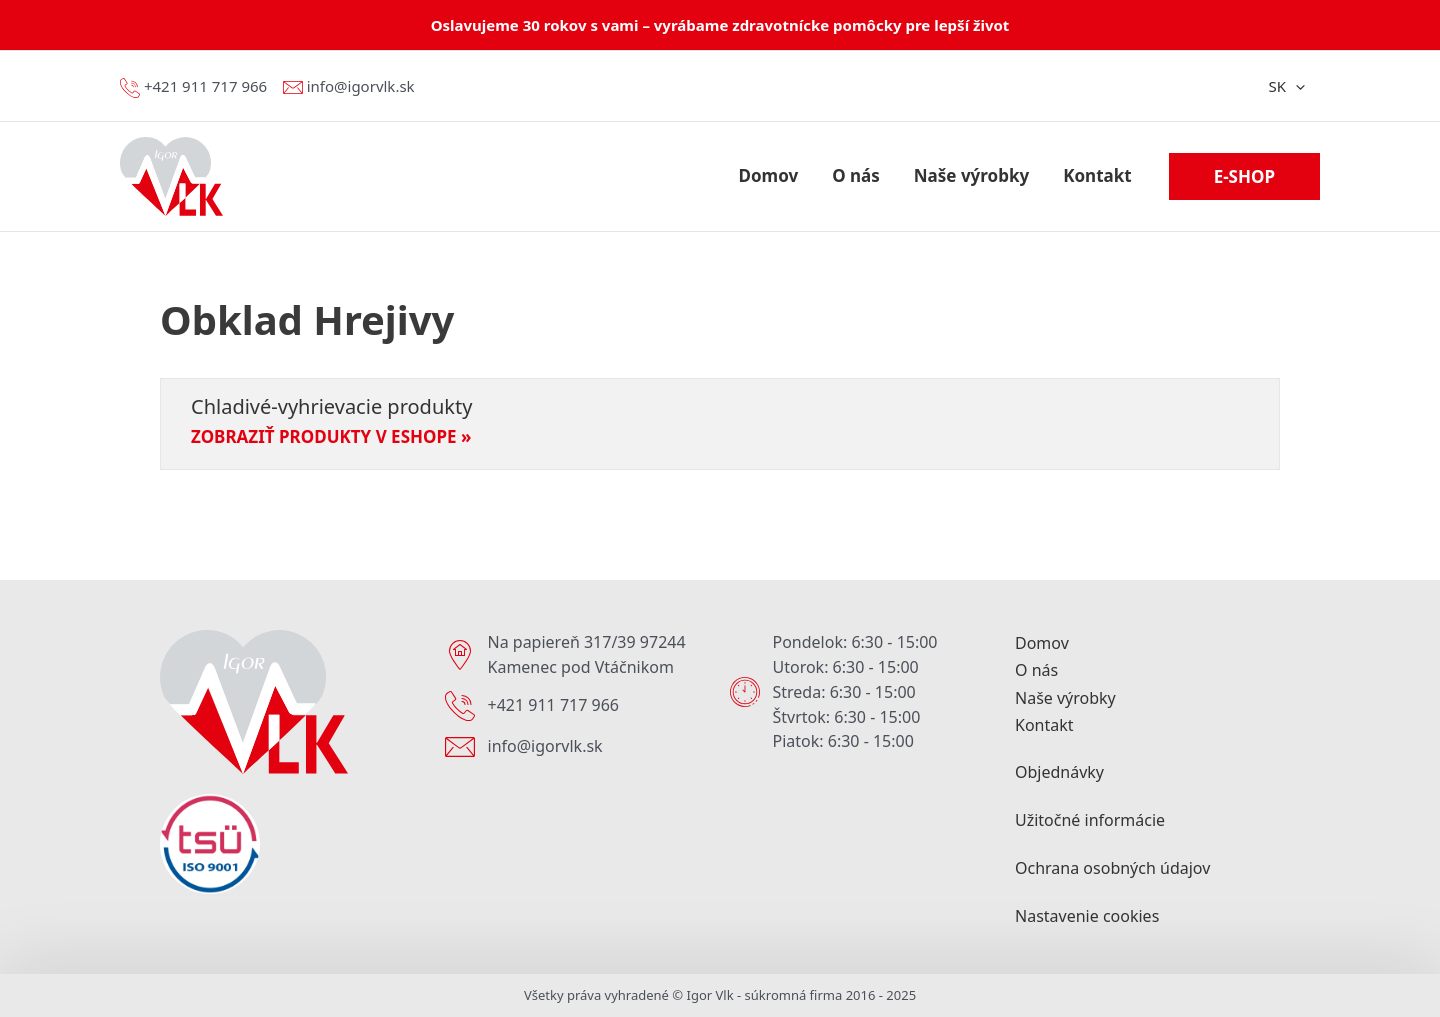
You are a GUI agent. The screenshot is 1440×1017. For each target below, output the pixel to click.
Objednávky (1059, 772)
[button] (1244, 176)
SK (1286, 86)
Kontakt (1044, 725)
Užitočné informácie (1090, 820)
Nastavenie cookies (1087, 916)
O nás (1036, 671)
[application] (1295, 86)
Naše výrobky (1065, 698)
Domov (1042, 643)
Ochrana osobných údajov (1112, 868)
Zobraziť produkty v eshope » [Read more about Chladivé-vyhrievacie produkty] (331, 436)
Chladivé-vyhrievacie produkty (331, 406)
